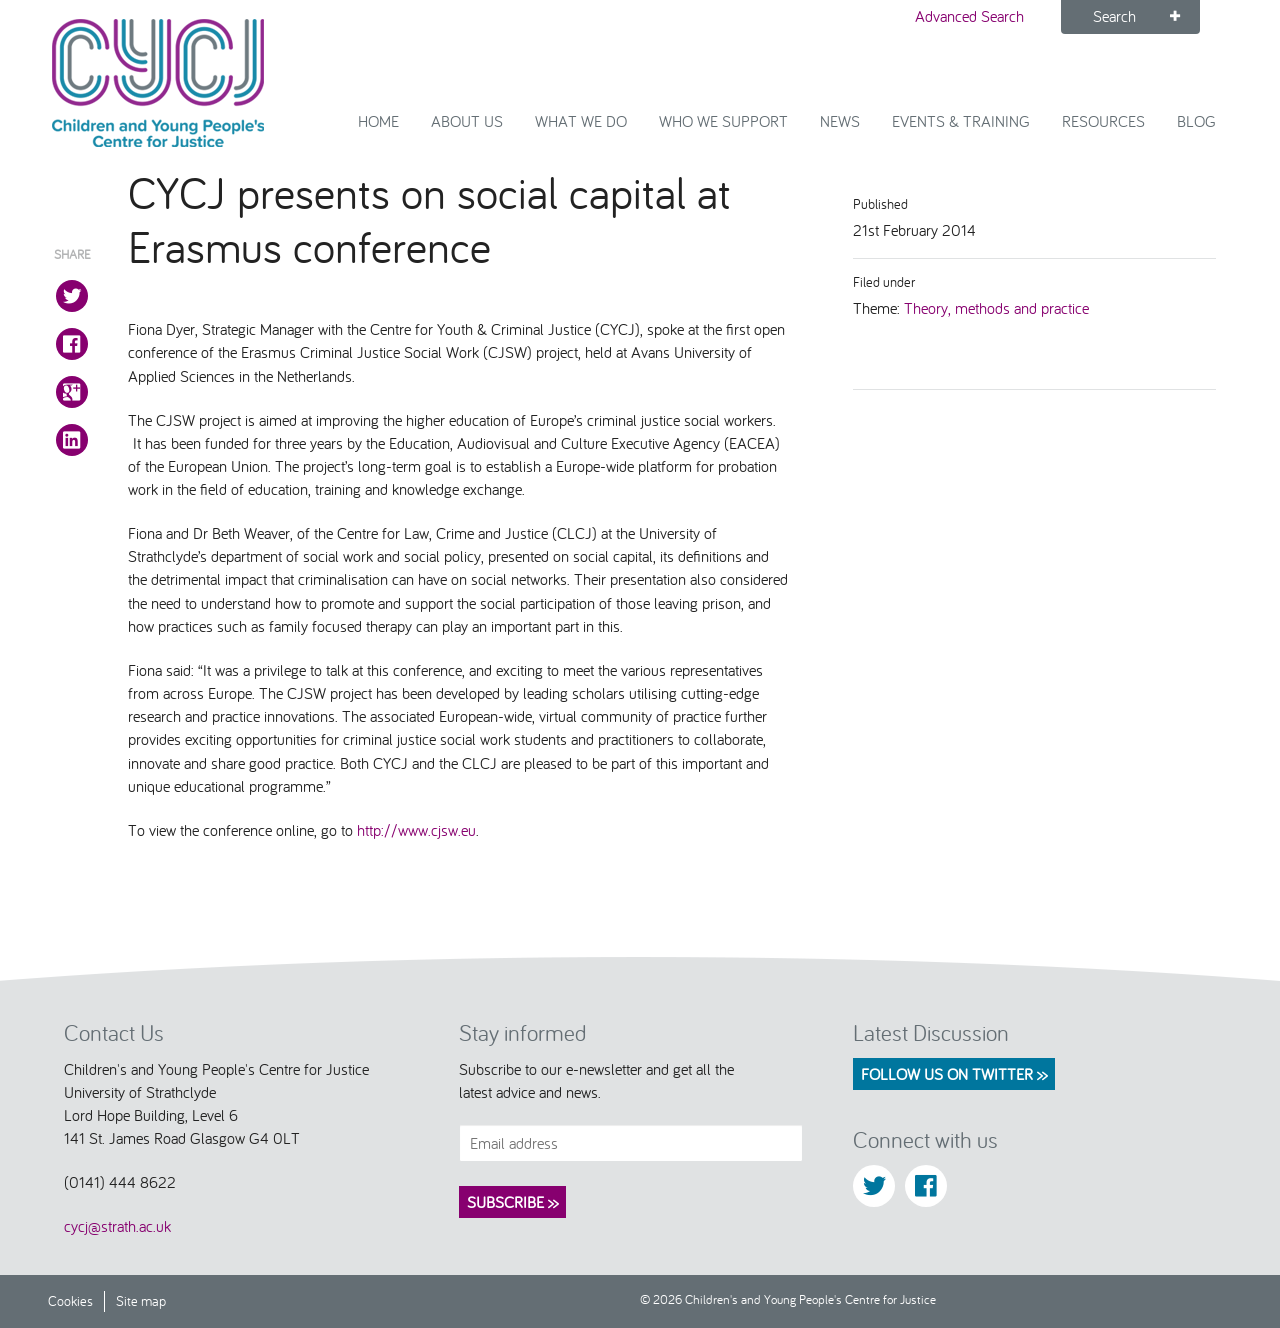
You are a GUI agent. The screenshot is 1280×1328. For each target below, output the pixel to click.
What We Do (581, 121)
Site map (141, 1300)
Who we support (723, 121)
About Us (467, 121)
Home (378, 121)
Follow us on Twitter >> (954, 1074)
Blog (1196, 121)
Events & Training (961, 121)
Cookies (70, 1300)
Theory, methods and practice (996, 308)
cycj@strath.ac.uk (117, 1226)
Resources (1103, 121)
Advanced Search (969, 16)
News (840, 121)
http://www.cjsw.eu (416, 830)
